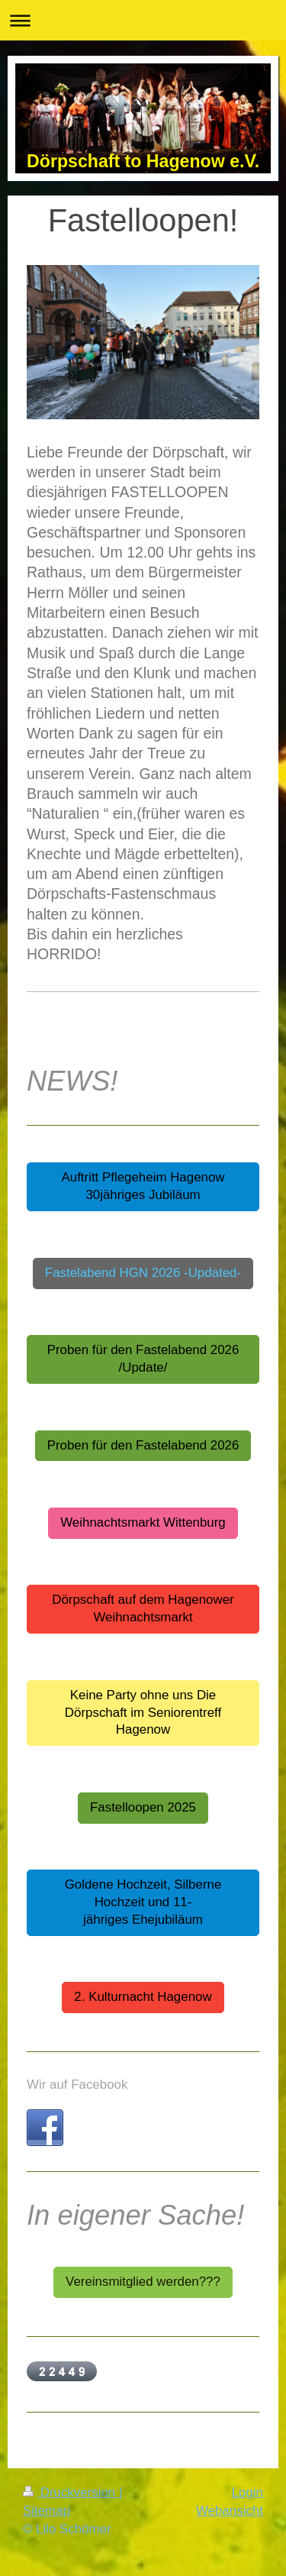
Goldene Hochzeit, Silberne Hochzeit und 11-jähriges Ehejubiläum (143, 1902)
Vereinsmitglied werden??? (143, 2281)
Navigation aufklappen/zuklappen (143, 20)
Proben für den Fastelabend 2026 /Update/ (143, 1359)
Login (247, 2492)
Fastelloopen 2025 (143, 1807)
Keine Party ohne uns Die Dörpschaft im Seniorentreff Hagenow (143, 1712)
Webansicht (229, 2510)
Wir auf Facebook (77, 2084)
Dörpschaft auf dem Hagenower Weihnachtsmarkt (142, 1608)
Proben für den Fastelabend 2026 (143, 1445)
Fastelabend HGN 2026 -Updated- (143, 1272)
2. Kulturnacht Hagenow (142, 1996)
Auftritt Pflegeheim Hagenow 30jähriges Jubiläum (142, 1186)
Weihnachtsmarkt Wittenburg (143, 1522)
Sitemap (46, 2510)
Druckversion (71, 2492)
